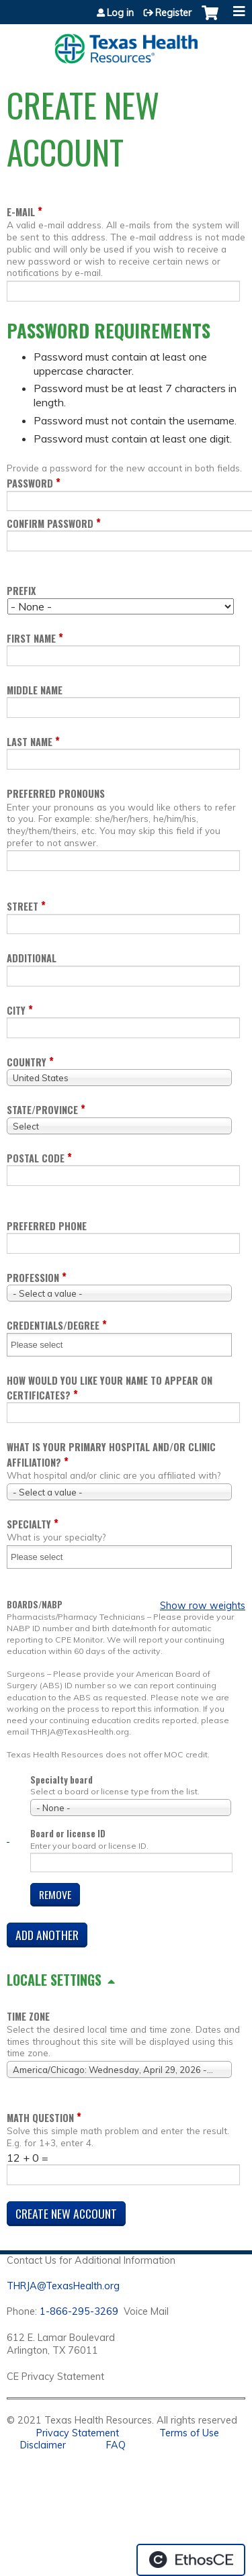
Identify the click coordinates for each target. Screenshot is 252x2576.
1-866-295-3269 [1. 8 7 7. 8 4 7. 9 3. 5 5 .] (79, 2311)
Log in (120, 12)
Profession (33, 1278)
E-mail (21, 212)
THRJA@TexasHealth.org (63, 2286)
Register (173, 12)
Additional (31, 958)
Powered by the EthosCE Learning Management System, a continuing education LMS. (190, 2560)
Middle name (34, 690)
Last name (29, 742)
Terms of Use (189, 2433)
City (16, 1010)
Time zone (28, 2016)
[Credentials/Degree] (45, 1344)
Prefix (21, 591)
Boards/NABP (34, 1605)
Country (26, 1062)
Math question (40, 2118)
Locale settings (54, 1980)
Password (30, 483)
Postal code (36, 1158)
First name (31, 638)
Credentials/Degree (53, 1325)
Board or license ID (68, 1833)
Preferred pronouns (56, 793)
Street (22, 906)
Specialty (29, 1524)
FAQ (116, 2445)
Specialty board (61, 1780)
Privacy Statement (77, 2433)
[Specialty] (45, 1557)
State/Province (42, 1110)
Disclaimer (43, 2445)
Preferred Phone (47, 1226)
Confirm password (50, 523)
